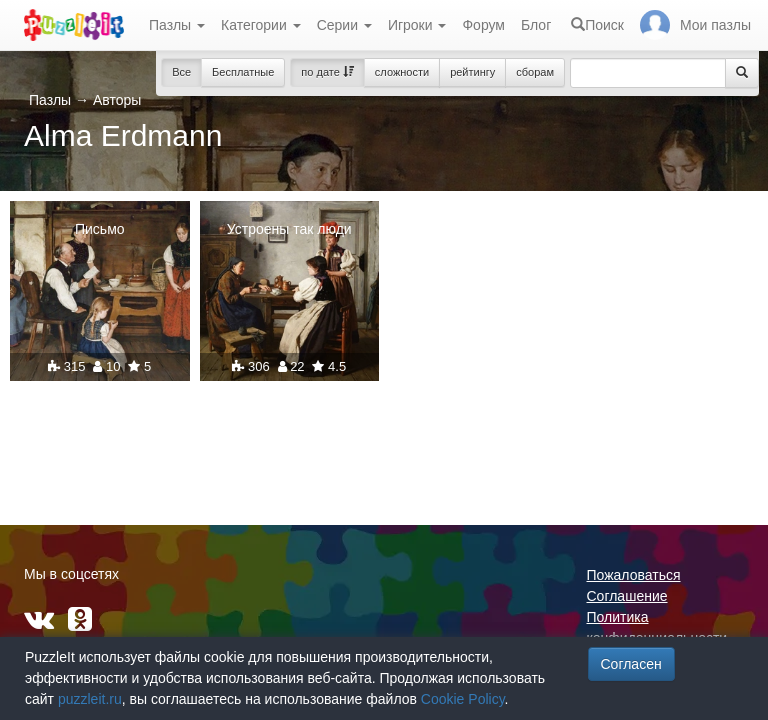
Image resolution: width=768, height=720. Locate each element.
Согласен (631, 664)
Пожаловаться (634, 575)
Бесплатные (243, 72)
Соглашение (627, 596)
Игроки (417, 25)
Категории (261, 25)
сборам (535, 72)
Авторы (117, 100)
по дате (327, 72)
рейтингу (472, 72)
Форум (483, 25)
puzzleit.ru (90, 699)
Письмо (100, 229)
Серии (344, 25)
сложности (402, 72)
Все (181, 72)
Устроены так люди (289, 229)
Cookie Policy (463, 699)
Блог (536, 25)
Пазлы (177, 25)
